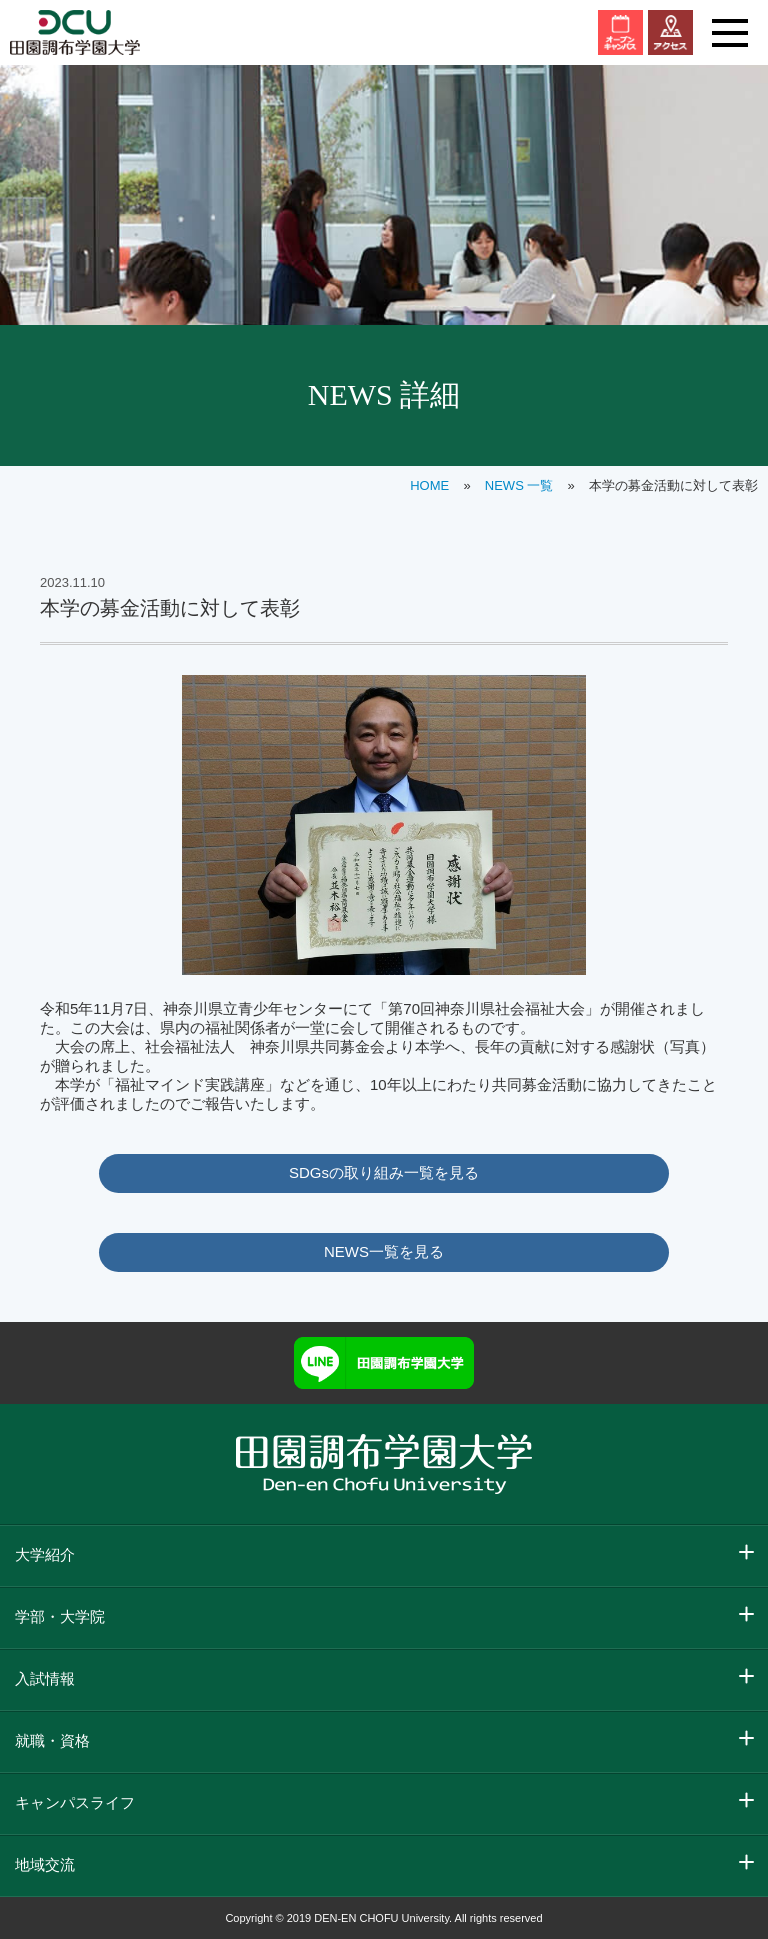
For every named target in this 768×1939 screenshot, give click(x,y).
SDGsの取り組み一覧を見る (384, 1172)
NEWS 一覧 (519, 485)
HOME (429, 485)
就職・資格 (52, 1740)
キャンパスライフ (75, 1802)
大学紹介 (45, 1554)
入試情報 (45, 1678)
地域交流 (45, 1864)
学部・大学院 (60, 1616)
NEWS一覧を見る (384, 1251)
